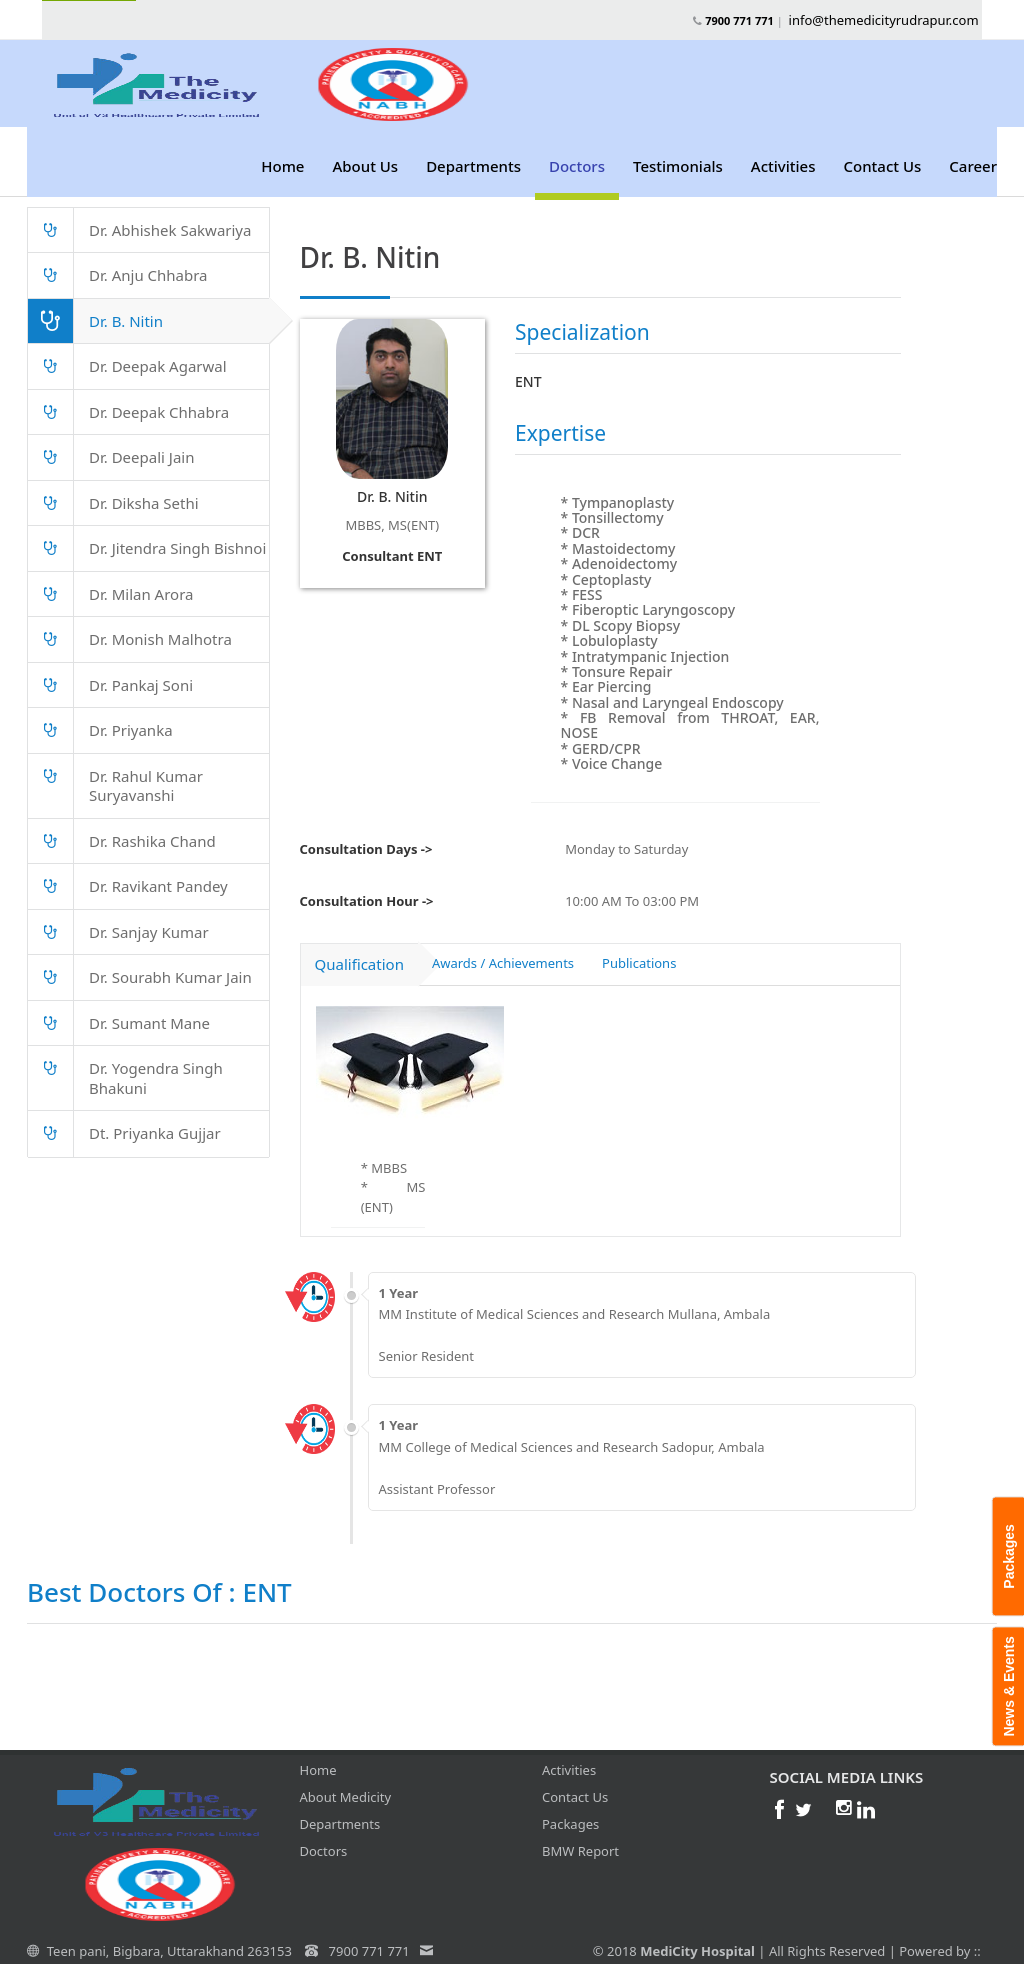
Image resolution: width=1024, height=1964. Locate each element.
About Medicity (346, 1782)
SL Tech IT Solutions (653, 1954)
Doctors (577, 166)
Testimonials (678, 166)
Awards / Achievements (503, 948)
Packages (570, 1809)
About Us (365, 166)
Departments (473, 166)
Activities (783, 166)
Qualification (359, 949)
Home (282, 166)
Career (973, 166)
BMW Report (580, 1836)
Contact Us (882, 166)
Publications (639, 948)
